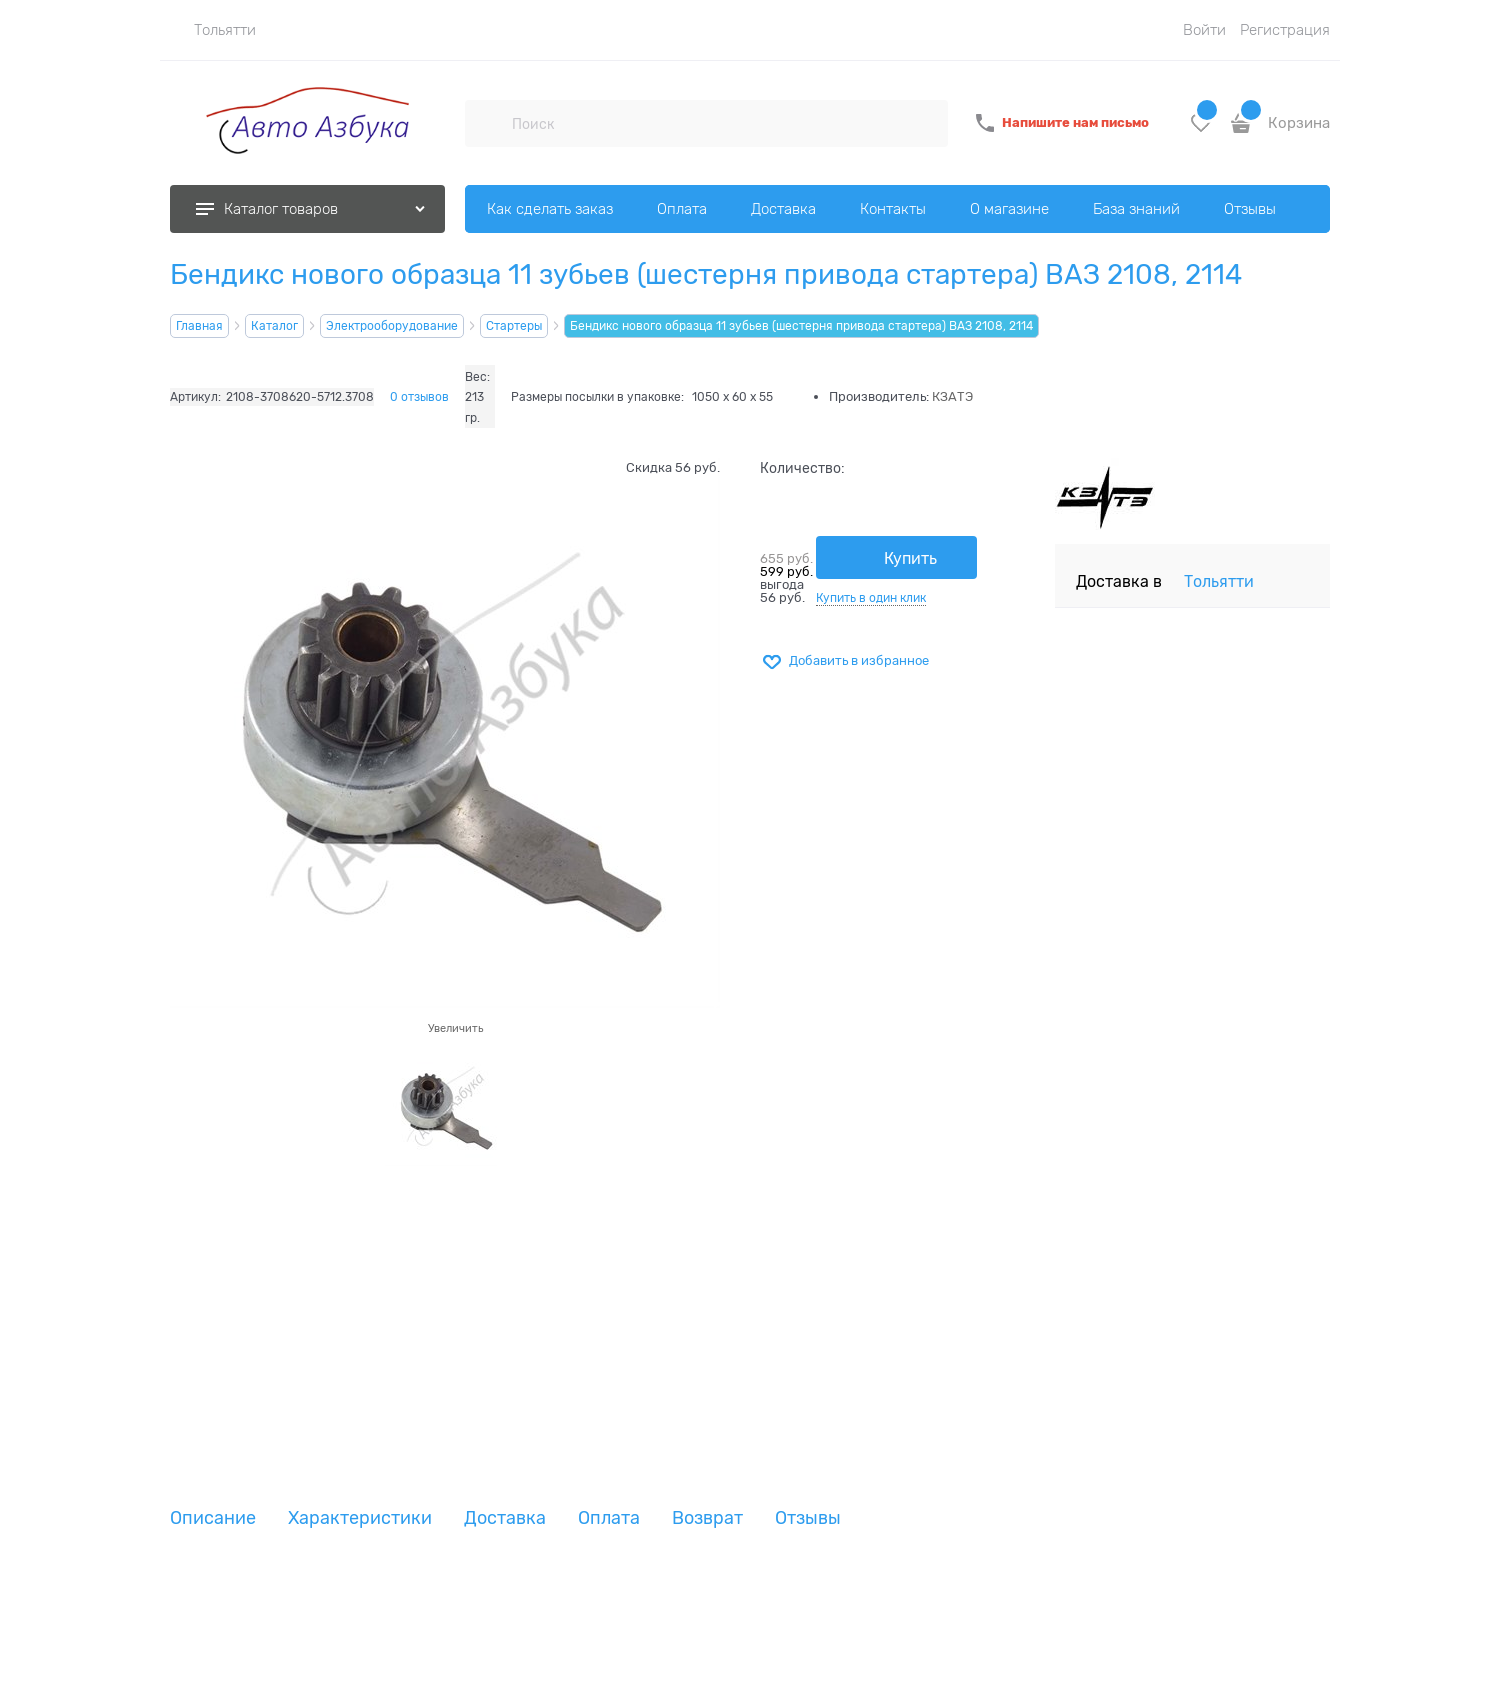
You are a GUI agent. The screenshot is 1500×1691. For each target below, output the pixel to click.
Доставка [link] (505, 1518)
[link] (213, 30)
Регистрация (1285, 30)
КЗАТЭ (952, 396)
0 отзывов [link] (419, 397)
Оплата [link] (609, 1518)
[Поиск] (488, 123)
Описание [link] (213, 1518)
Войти (1204, 30)
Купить (910, 559)
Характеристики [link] (360, 1518)
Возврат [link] (707, 1518)
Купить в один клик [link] (871, 598)
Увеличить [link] (455, 1028)
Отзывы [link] (808, 1518)
